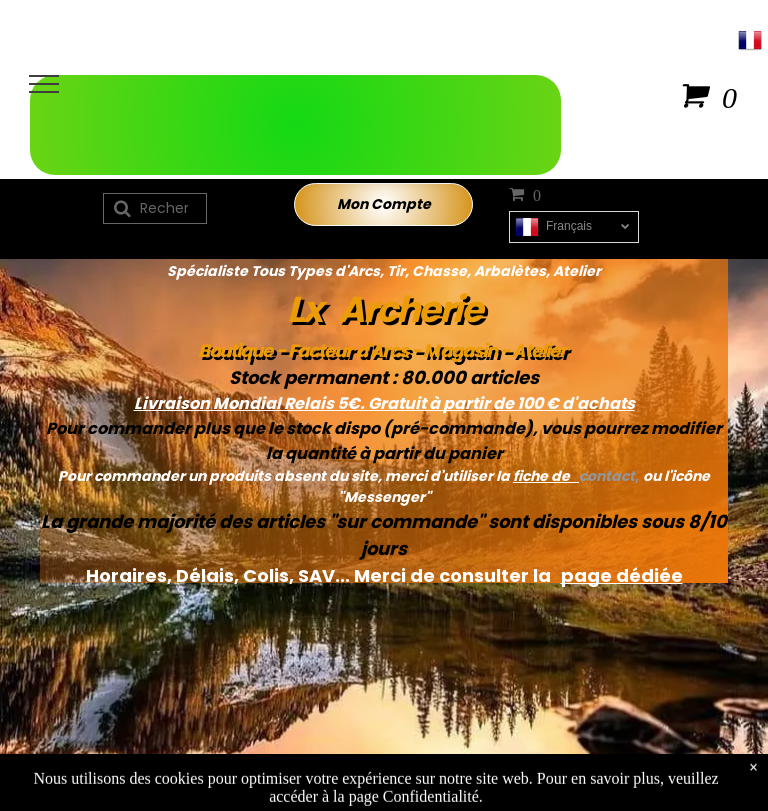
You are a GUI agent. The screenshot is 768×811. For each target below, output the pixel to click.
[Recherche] (155, 208)
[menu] (44, 84)
